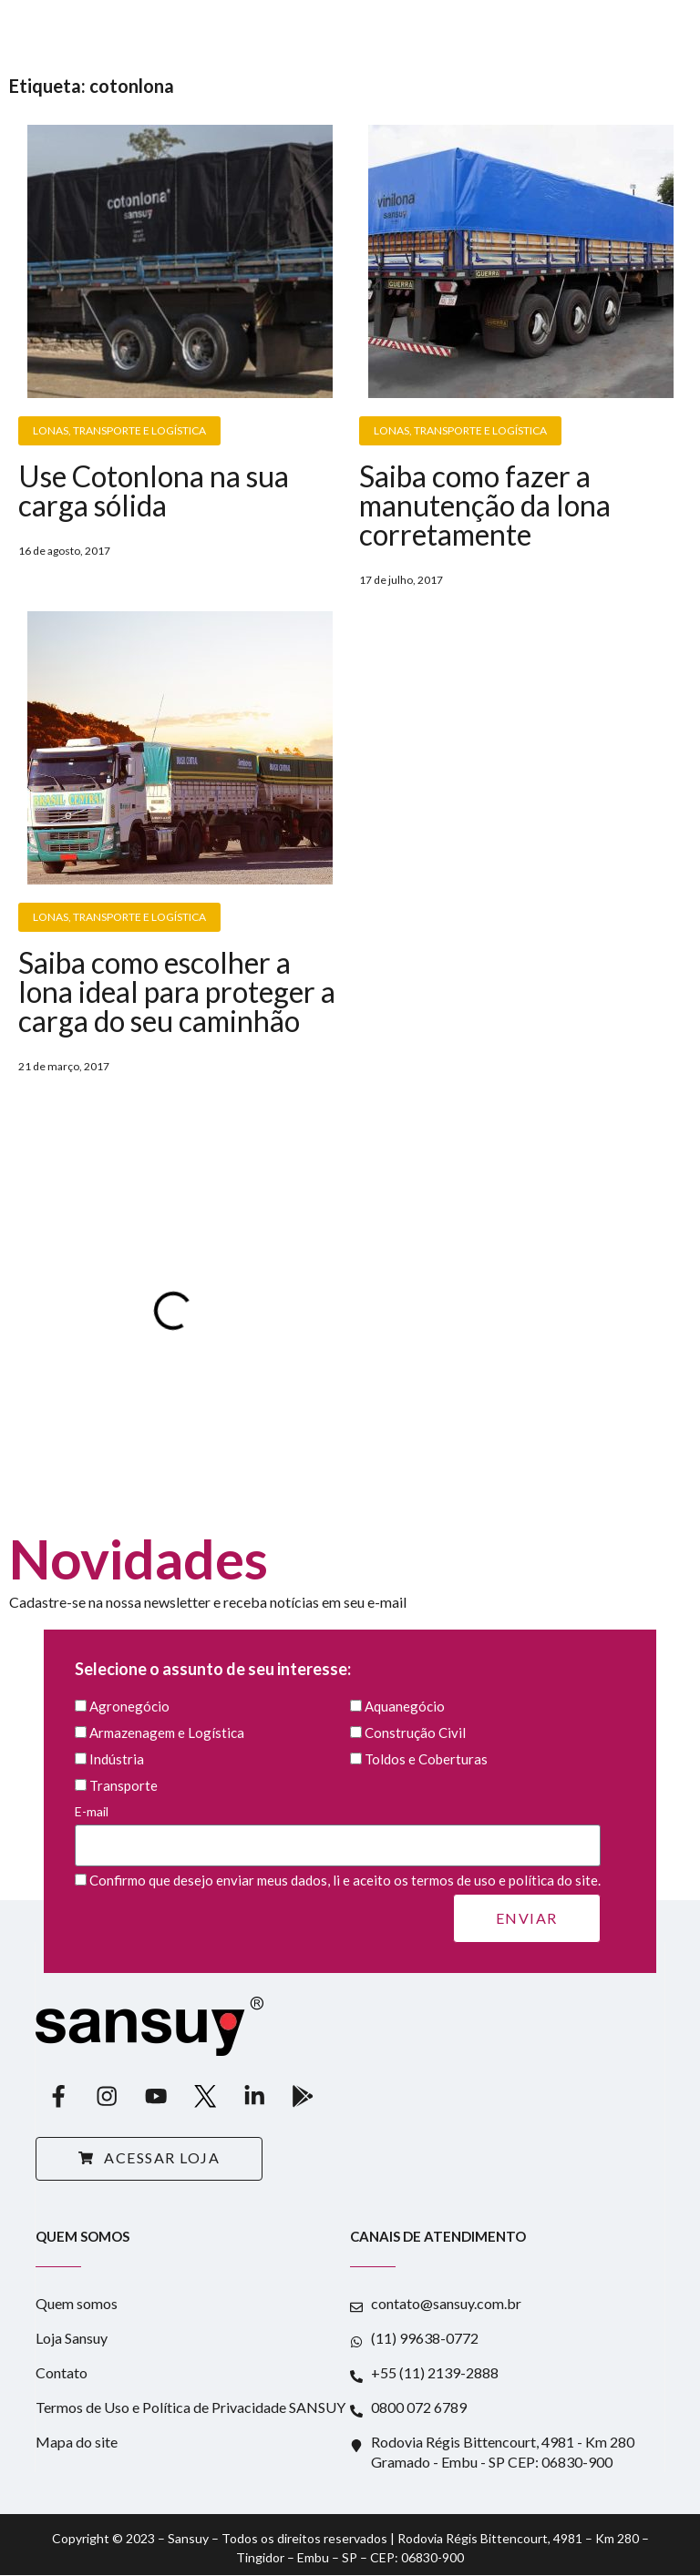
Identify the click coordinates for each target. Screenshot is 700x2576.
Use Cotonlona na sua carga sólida (153, 490)
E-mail (338, 1829)
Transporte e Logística (139, 430)
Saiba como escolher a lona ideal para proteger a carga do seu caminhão (176, 991)
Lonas (50, 430)
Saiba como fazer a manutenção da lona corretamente (485, 505)
